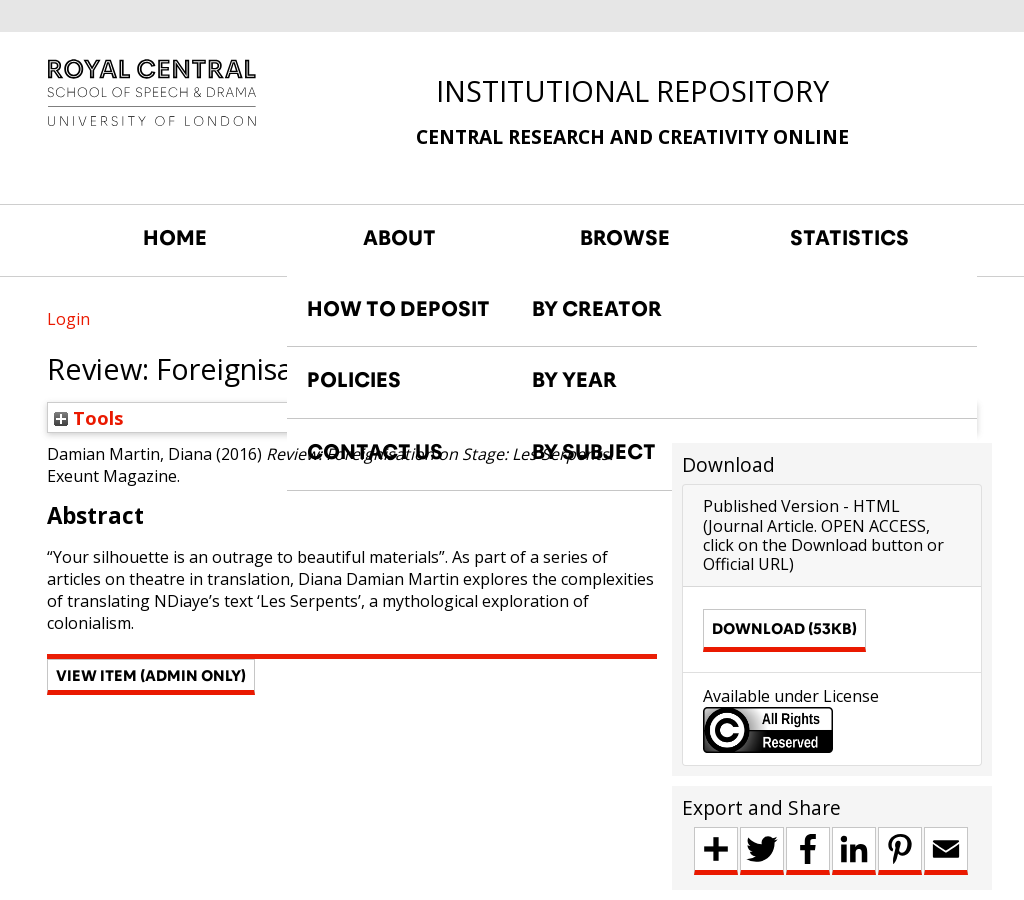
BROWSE (625, 238)
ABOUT (399, 238)
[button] (151, 677)
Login (68, 319)
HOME (175, 238)
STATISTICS (849, 238)
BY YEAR (574, 380)
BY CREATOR (597, 309)
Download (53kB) (784, 628)
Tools (89, 417)
